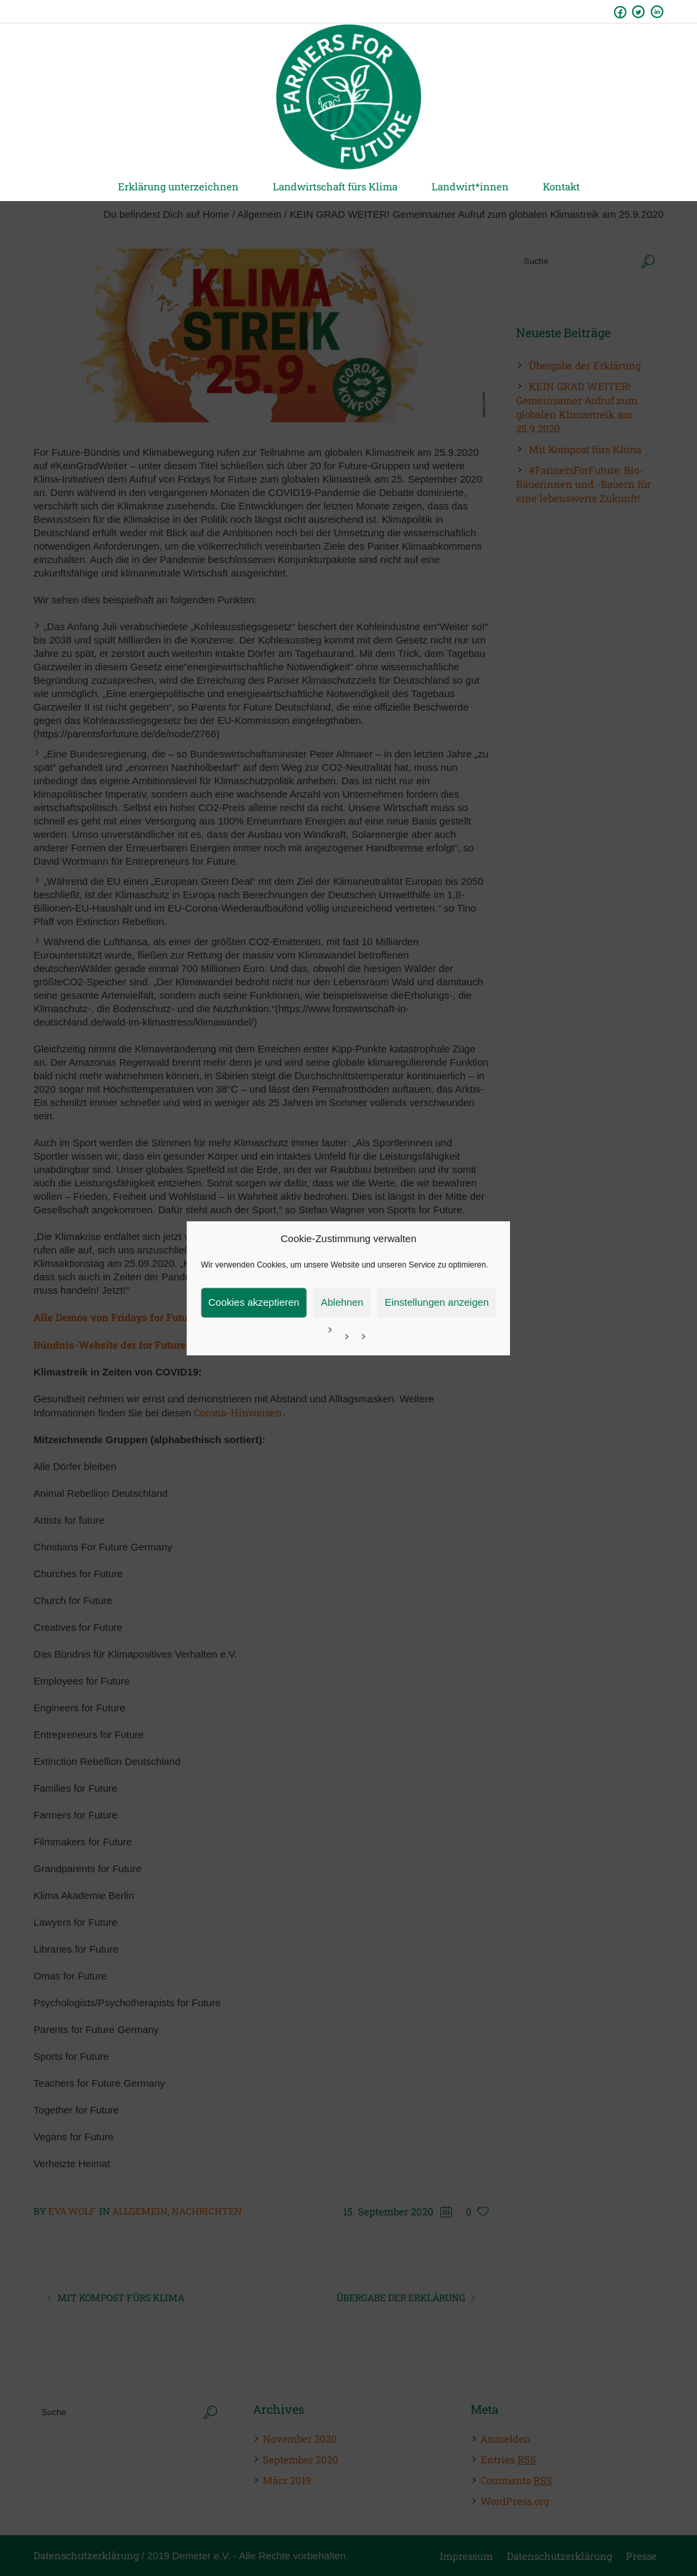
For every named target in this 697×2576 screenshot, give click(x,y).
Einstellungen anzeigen (437, 1302)
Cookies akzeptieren (254, 1302)
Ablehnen (342, 1302)
